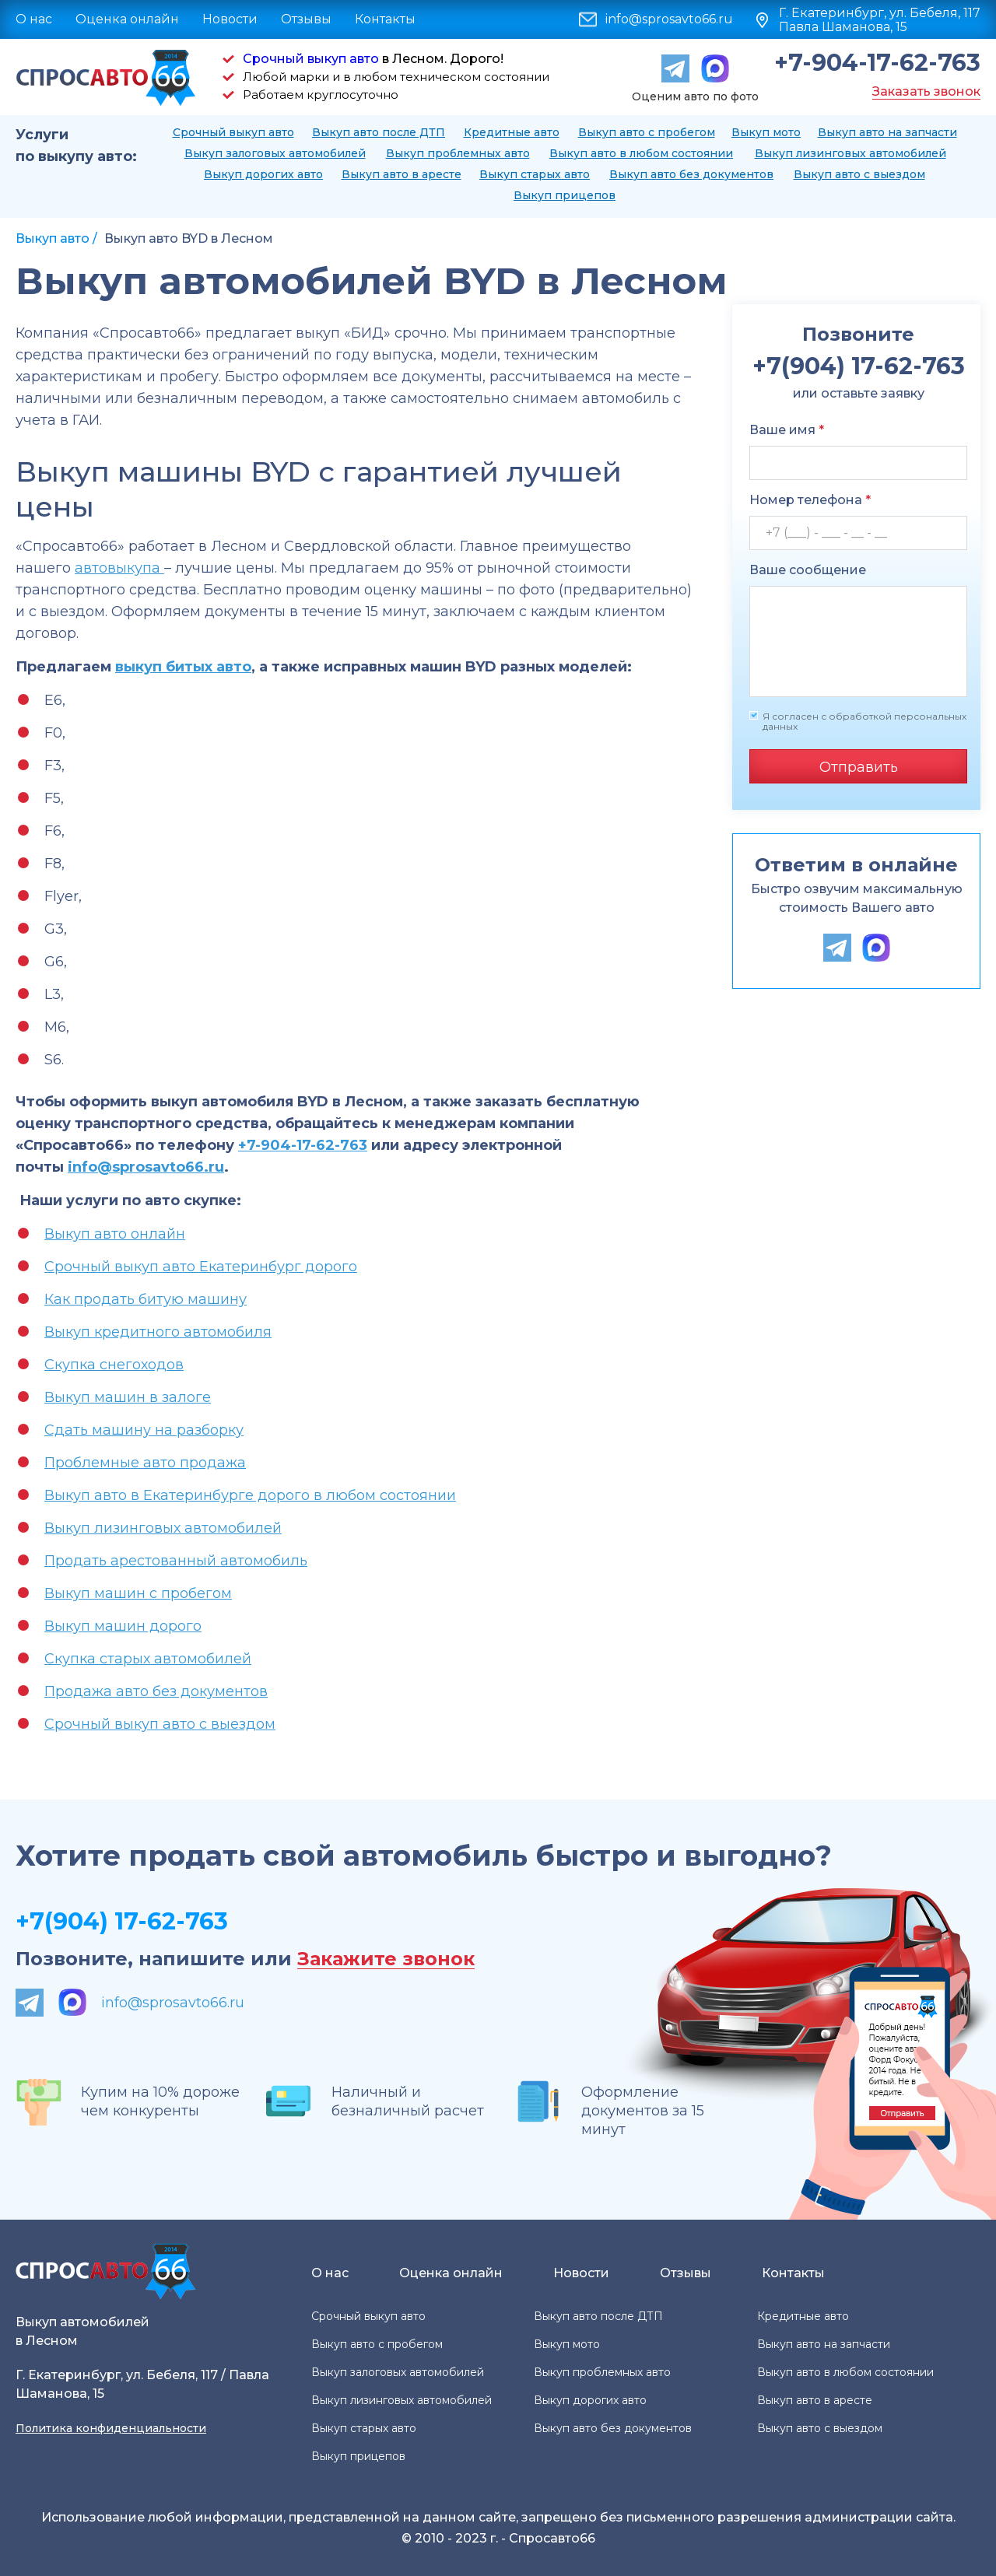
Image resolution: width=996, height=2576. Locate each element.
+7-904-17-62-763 (877, 63)
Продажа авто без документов (156, 1691)
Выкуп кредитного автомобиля (158, 1332)
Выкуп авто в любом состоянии (641, 153)
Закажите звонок (386, 1959)
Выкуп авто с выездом (859, 174)
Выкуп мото (766, 132)
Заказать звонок (926, 91)
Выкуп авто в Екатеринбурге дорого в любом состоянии (250, 1495)
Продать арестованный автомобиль (175, 1560)
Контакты (385, 19)
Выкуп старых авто (534, 174)
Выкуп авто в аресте (401, 174)
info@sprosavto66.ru (669, 19)
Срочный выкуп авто (311, 58)
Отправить (858, 767)
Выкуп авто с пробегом (646, 132)
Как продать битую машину (145, 1299)
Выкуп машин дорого (123, 1626)
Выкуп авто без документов (691, 174)
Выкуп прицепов (564, 195)
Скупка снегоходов (114, 1364)
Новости (230, 19)
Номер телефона (810, 499)
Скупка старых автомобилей (147, 1658)
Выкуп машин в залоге (127, 1397)
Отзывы (306, 19)
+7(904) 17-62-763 (122, 1921)
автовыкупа (119, 568)
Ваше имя (786, 429)
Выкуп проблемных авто (458, 153)
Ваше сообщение (807, 570)
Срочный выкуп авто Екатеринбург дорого (200, 1266)
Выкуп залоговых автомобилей (275, 153)
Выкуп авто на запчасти (887, 132)
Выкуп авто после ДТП (378, 132)
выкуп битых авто (183, 666)
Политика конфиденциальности (111, 2428)
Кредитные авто (511, 132)
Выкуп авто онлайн (114, 1233)
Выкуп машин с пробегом (138, 1593)
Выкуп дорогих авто (263, 174)
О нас (34, 19)
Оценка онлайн (127, 19)
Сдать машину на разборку (144, 1430)
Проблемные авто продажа (145, 1462)
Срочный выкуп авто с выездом (159, 1724)
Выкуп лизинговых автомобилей (850, 153)
